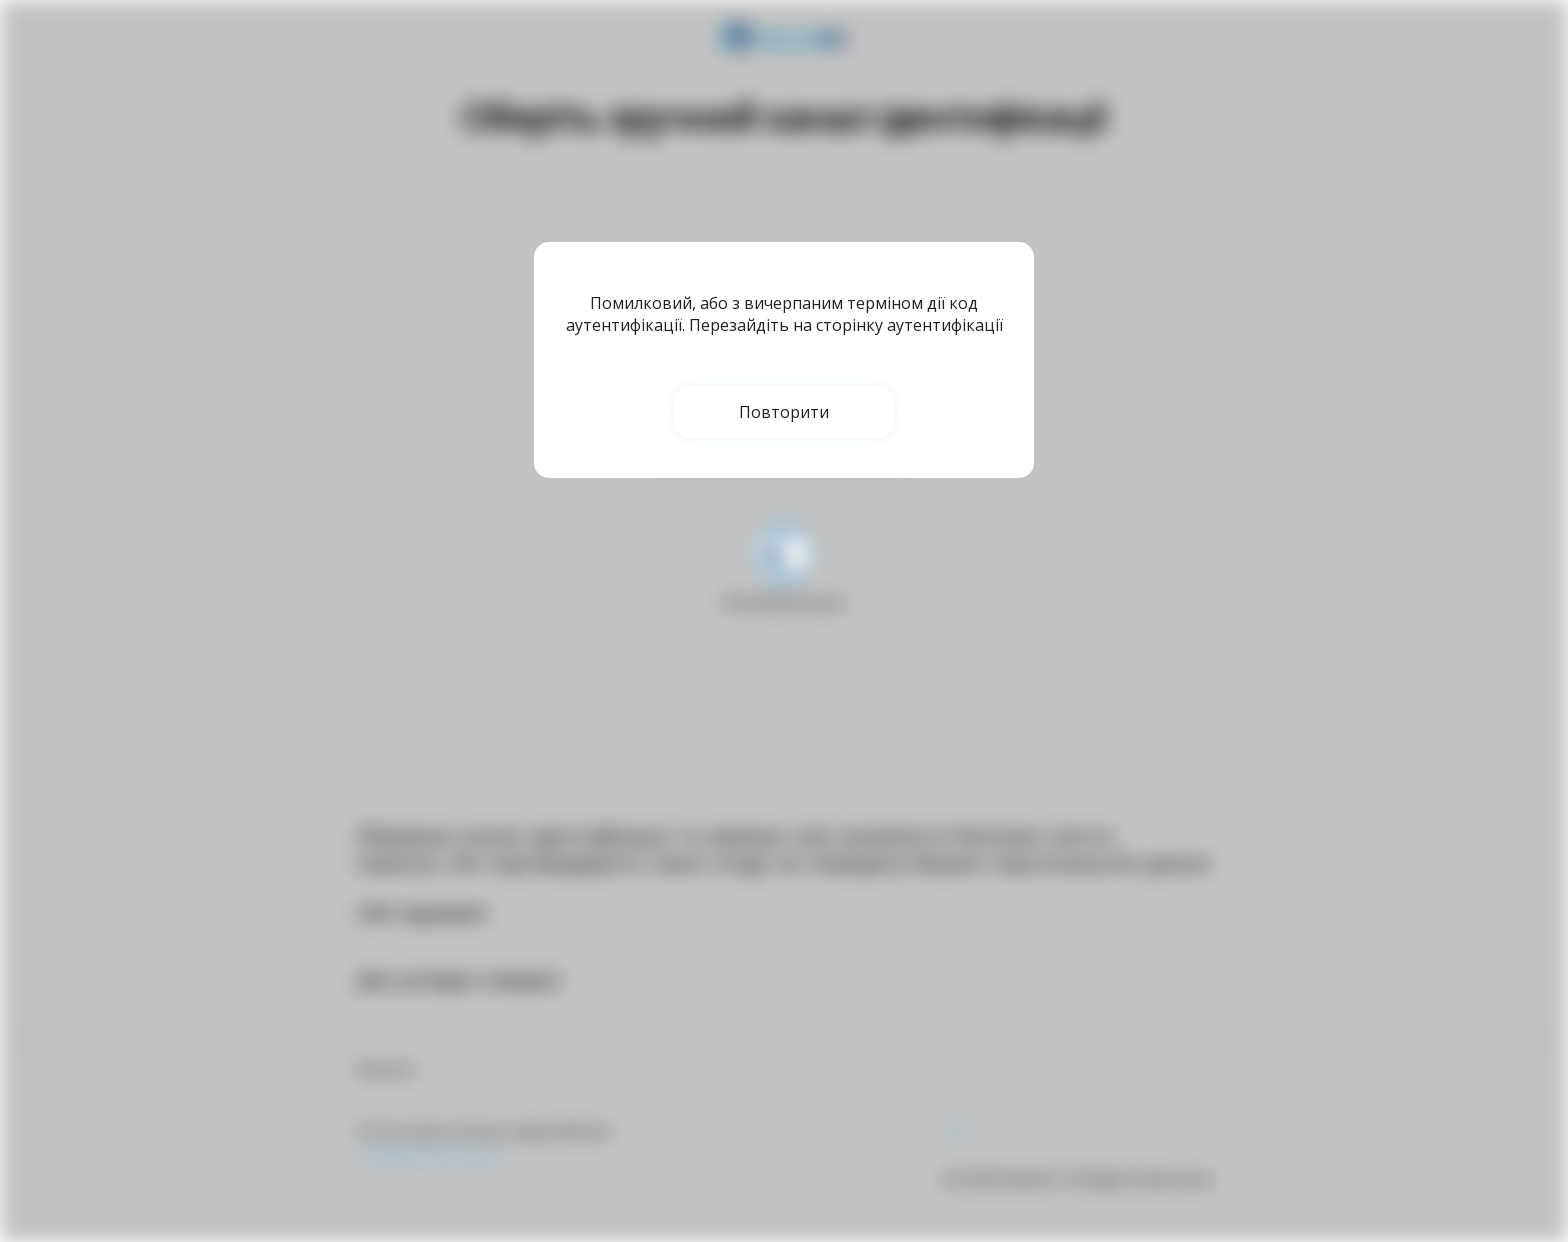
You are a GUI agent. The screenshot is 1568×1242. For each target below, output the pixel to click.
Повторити (784, 412)
